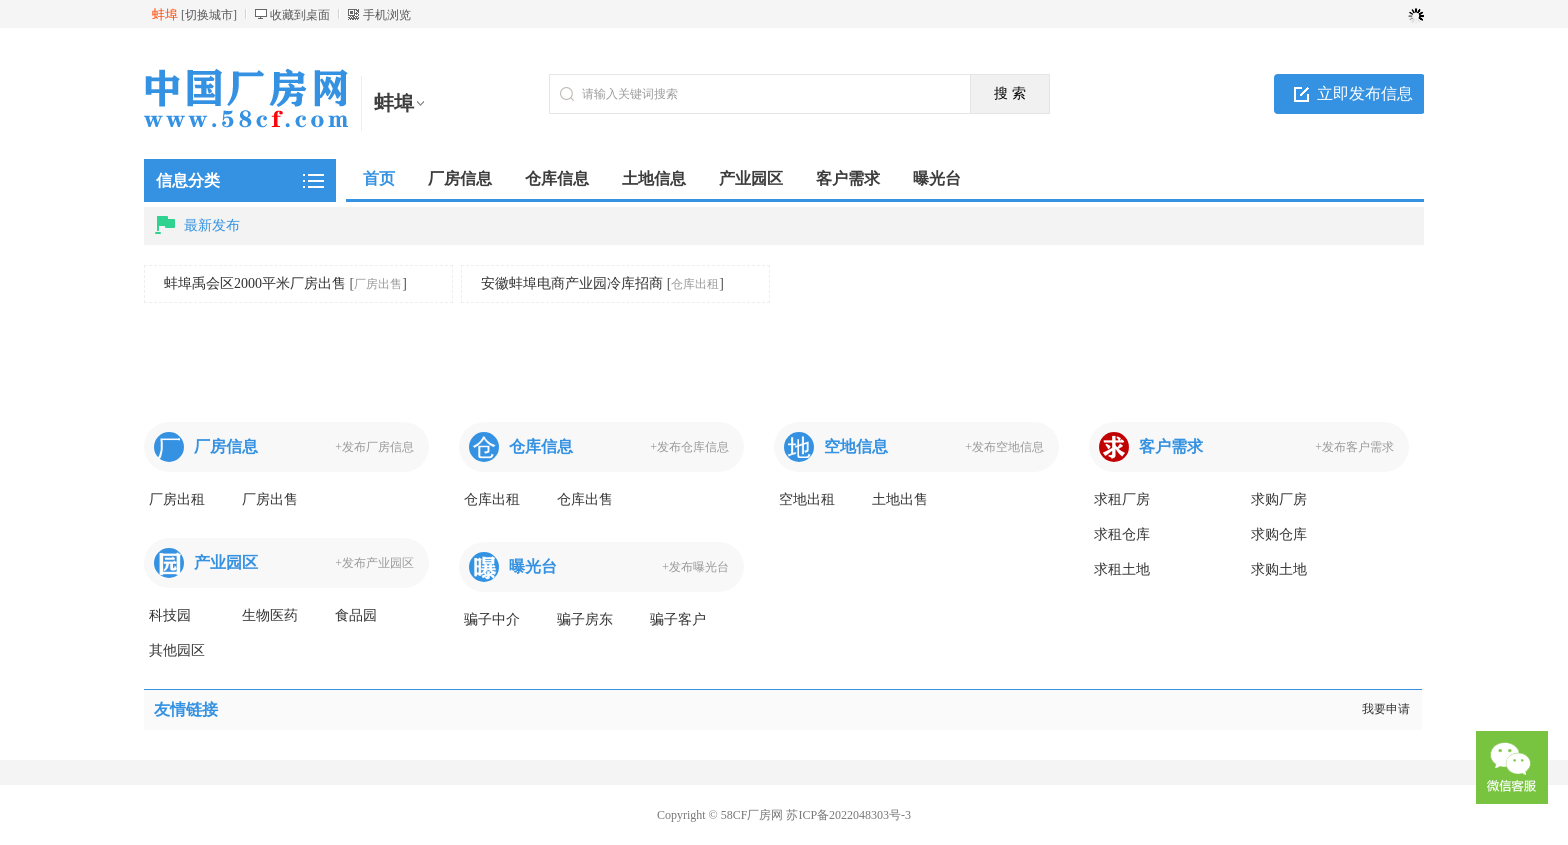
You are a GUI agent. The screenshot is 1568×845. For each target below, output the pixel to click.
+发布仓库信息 (689, 447)
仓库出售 (585, 499)
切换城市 (209, 15)
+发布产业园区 (374, 563)
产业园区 (226, 562)
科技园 (170, 615)
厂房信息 (226, 446)
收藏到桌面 (300, 15)
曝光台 (533, 566)
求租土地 (1122, 569)
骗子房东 (585, 619)
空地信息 (856, 446)
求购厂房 (1279, 499)
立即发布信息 (1365, 93)
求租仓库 (1122, 534)
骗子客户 (678, 619)
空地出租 (807, 499)
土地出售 (900, 499)
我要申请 (1386, 709)
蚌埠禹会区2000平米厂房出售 (255, 283)
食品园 (356, 615)
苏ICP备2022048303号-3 (848, 815)
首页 (379, 178)
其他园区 (177, 650)
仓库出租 (695, 284)
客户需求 (1171, 446)
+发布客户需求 (1354, 447)
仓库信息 (541, 446)
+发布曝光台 (695, 567)
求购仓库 (1279, 534)
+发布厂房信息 (374, 447)
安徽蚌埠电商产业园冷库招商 (572, 283)
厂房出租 (177, 499)
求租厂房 (1122, 499)
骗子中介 (492, 619)
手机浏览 (387, 15)
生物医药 (270, 615)
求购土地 (1279, 569)
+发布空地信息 (1004, 447)
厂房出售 (378, 284)
